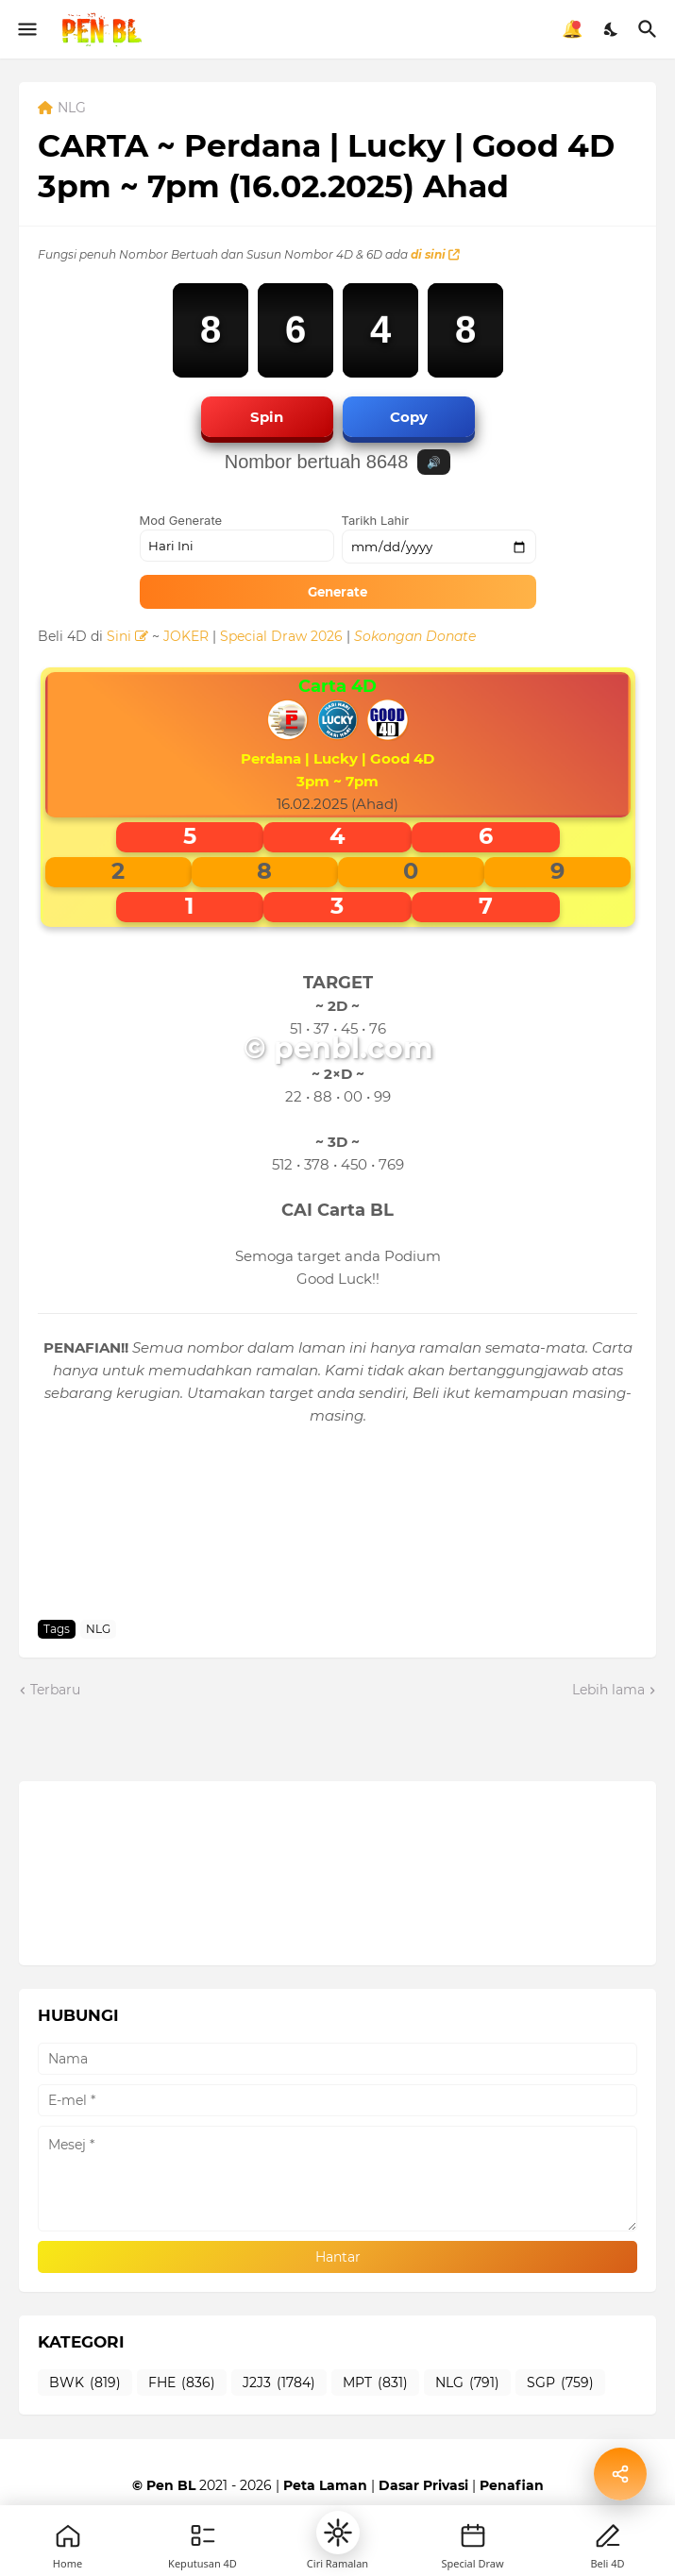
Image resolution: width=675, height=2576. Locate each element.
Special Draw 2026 (281, 636)
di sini (435, 254)
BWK (85, 2383)
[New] (473, 2535)
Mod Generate (181, 520)
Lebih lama (608, 1689)
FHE (181, 2383)
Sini (127, 636)
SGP (560, 2383)
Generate (337, 591)
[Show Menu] (26, 29)
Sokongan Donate (415, 636)
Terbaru (55, 1689)
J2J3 (279, 2383)
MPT (375, 2383)
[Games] (203, 2535)
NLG (72, 108)
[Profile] (608, 2535)
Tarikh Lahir (376, 520)
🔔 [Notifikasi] (572, 29)
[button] (338, 2532)
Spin (266, 417)
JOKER (186, 636)
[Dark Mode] (611, 29)
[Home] (68, 2535)
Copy (409, 417)
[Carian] (650, 29)
